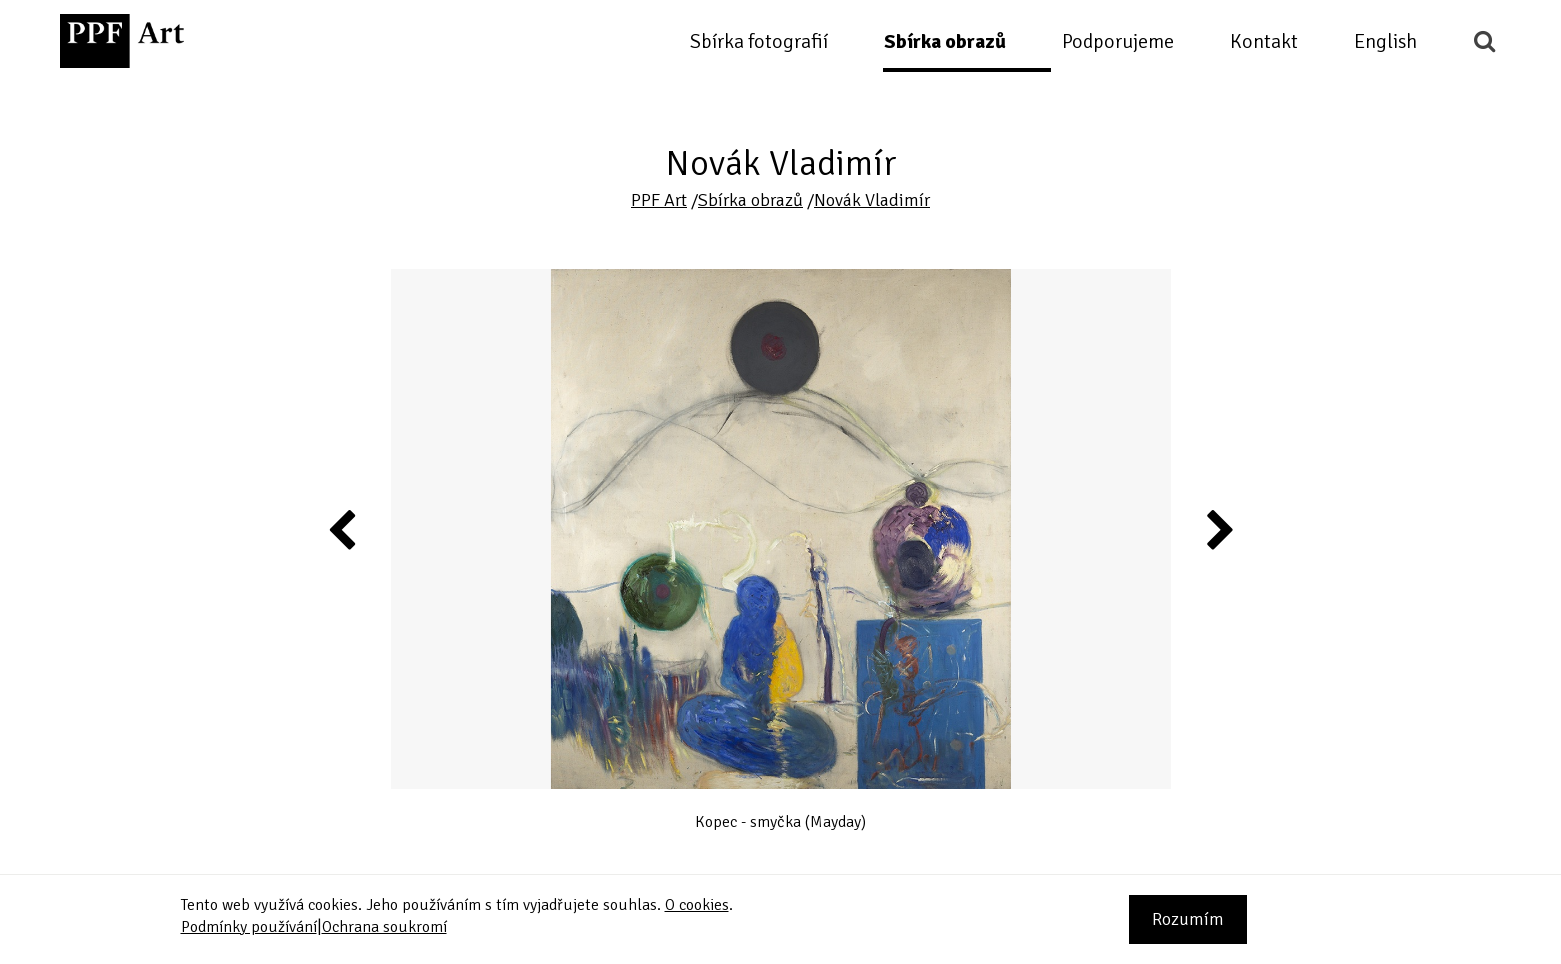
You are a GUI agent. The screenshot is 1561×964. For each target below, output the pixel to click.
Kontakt (1264, 41)
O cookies (697, 905)
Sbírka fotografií (759, 41)
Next (1218, 529)
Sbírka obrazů (945, 41)
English (1385, 41)
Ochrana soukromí (384, 927)
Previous (343, 529)
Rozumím (1188, 919)
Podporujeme (1118, 41)
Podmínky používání (249, 927)
